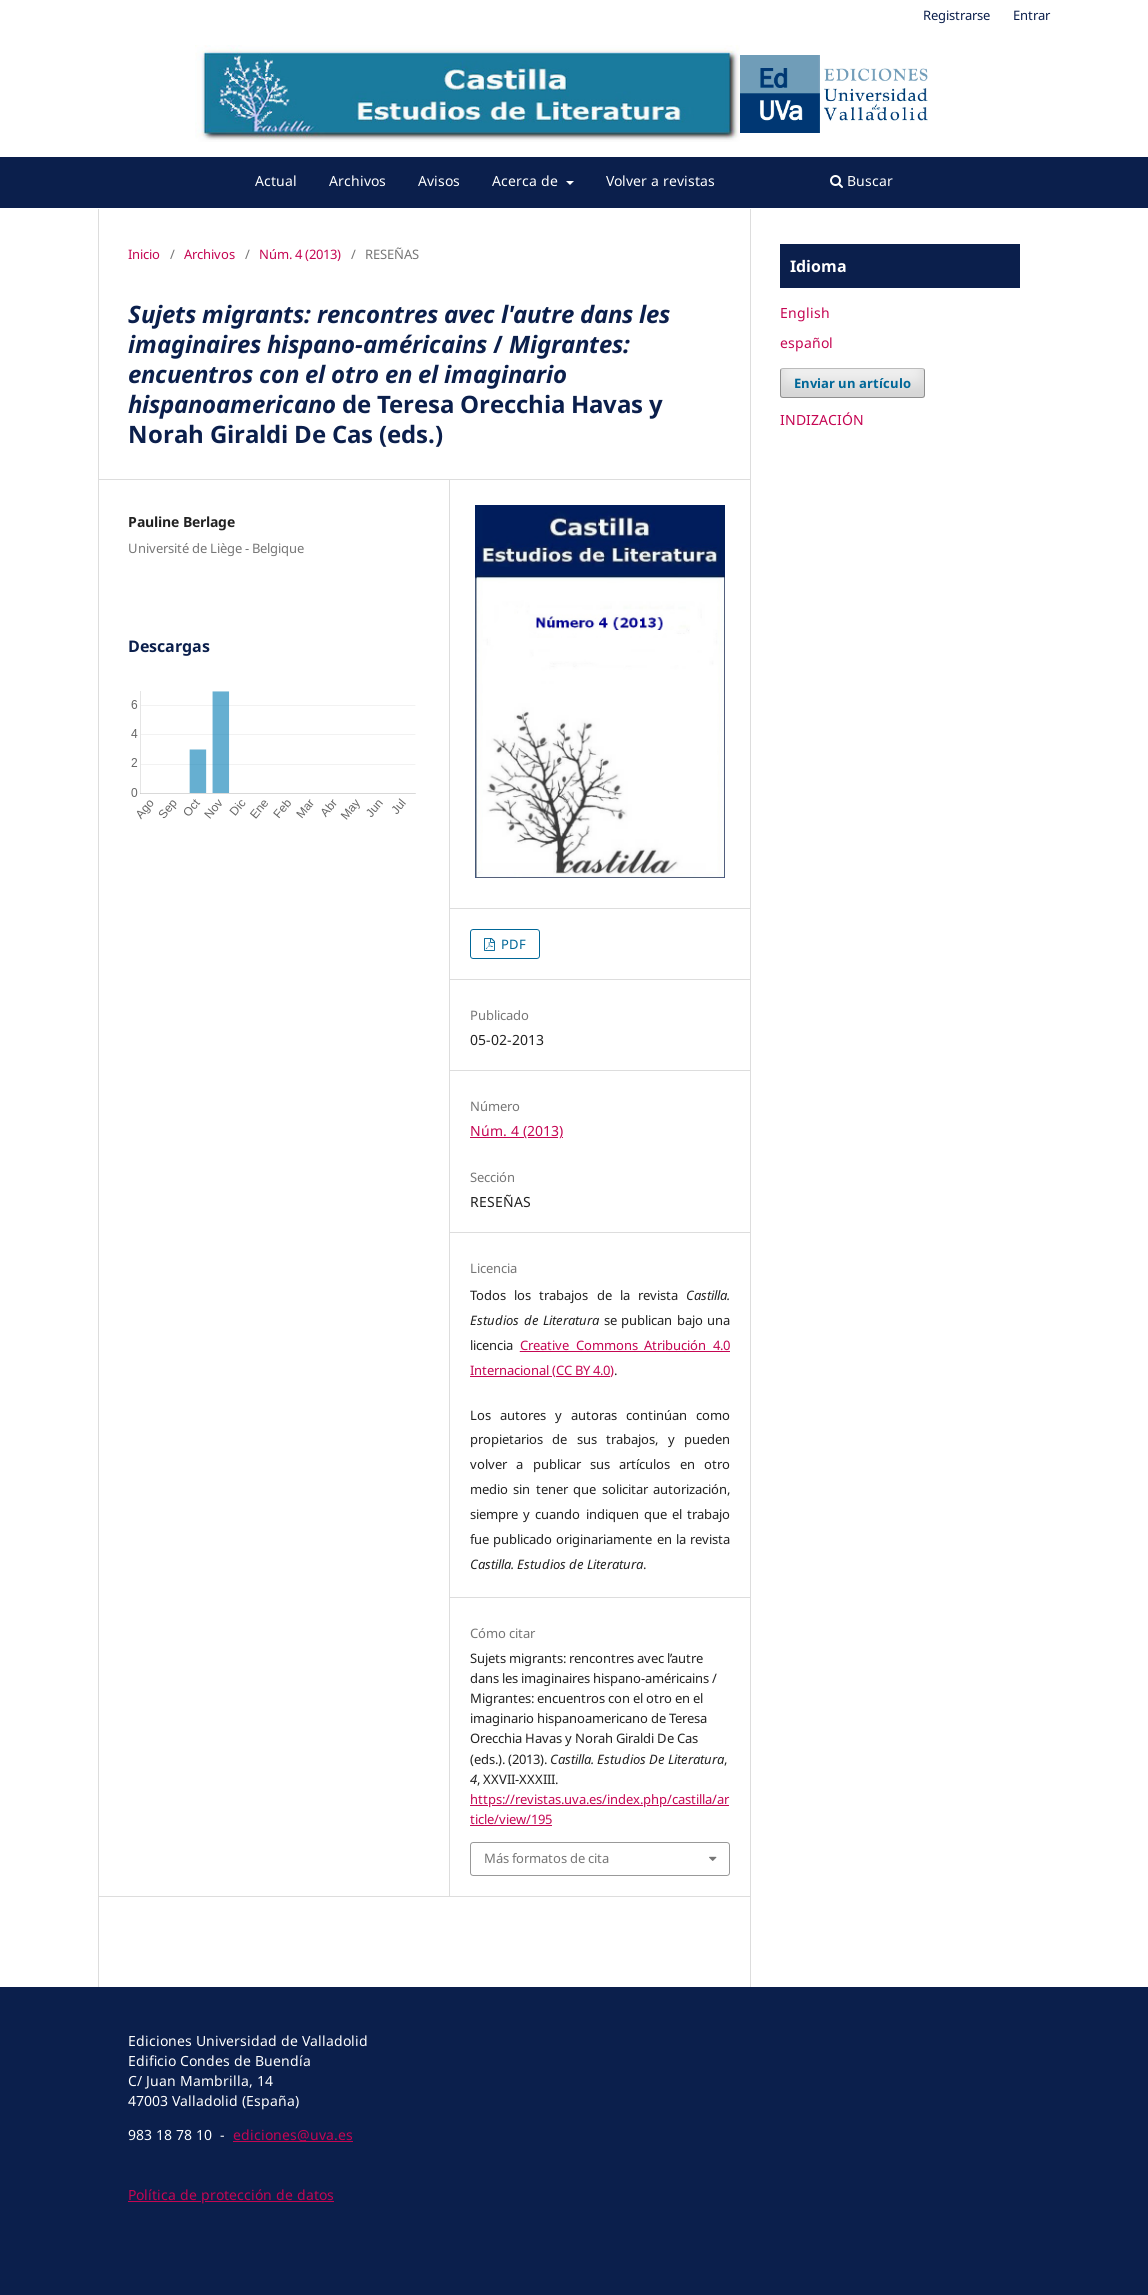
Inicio (144, 254)
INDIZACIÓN (822, 419)
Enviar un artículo (852, 383)
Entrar (1031, 15)
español (806, 342)
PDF (512, 944)
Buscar (861, 180)
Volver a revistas (660, 180)
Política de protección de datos (231, 2194)
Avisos (439, 180)
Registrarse (956, 15)
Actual (276, 180)
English (805, 312)
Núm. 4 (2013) (300, 254)
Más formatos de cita (546, 1858)
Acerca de (527, 180)
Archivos (357, 180)
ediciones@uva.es (293, 2134)
